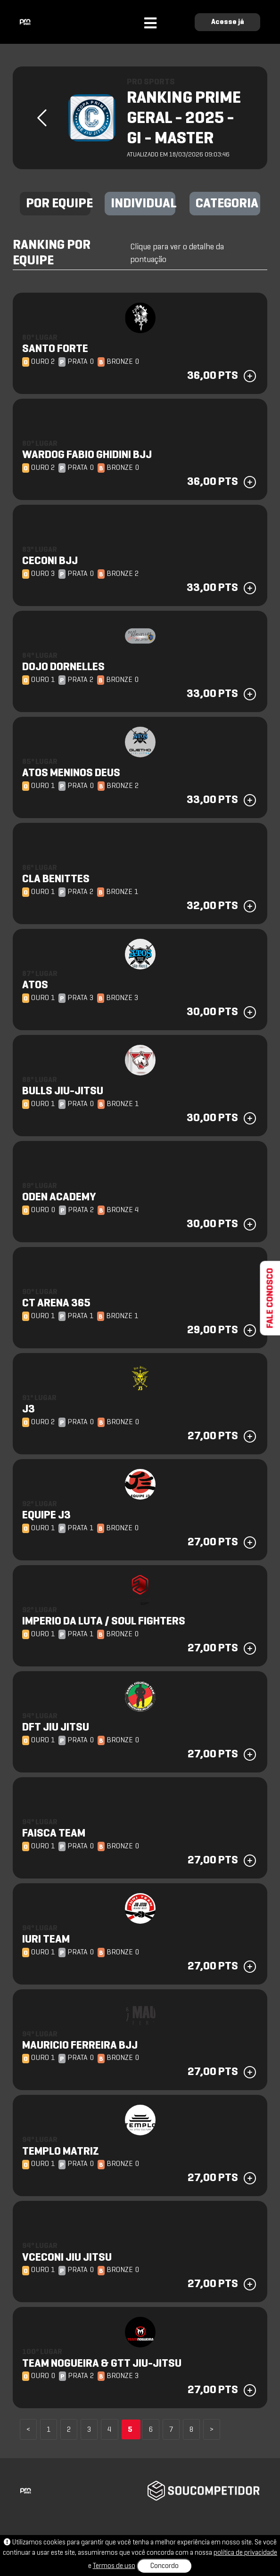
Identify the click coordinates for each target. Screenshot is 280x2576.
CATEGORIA (227, 204)
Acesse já (227, 22)
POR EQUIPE (58, 204)
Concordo (164, 2566)
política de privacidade (245, 2553)
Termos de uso (114, 2566)
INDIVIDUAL (143, 204)
